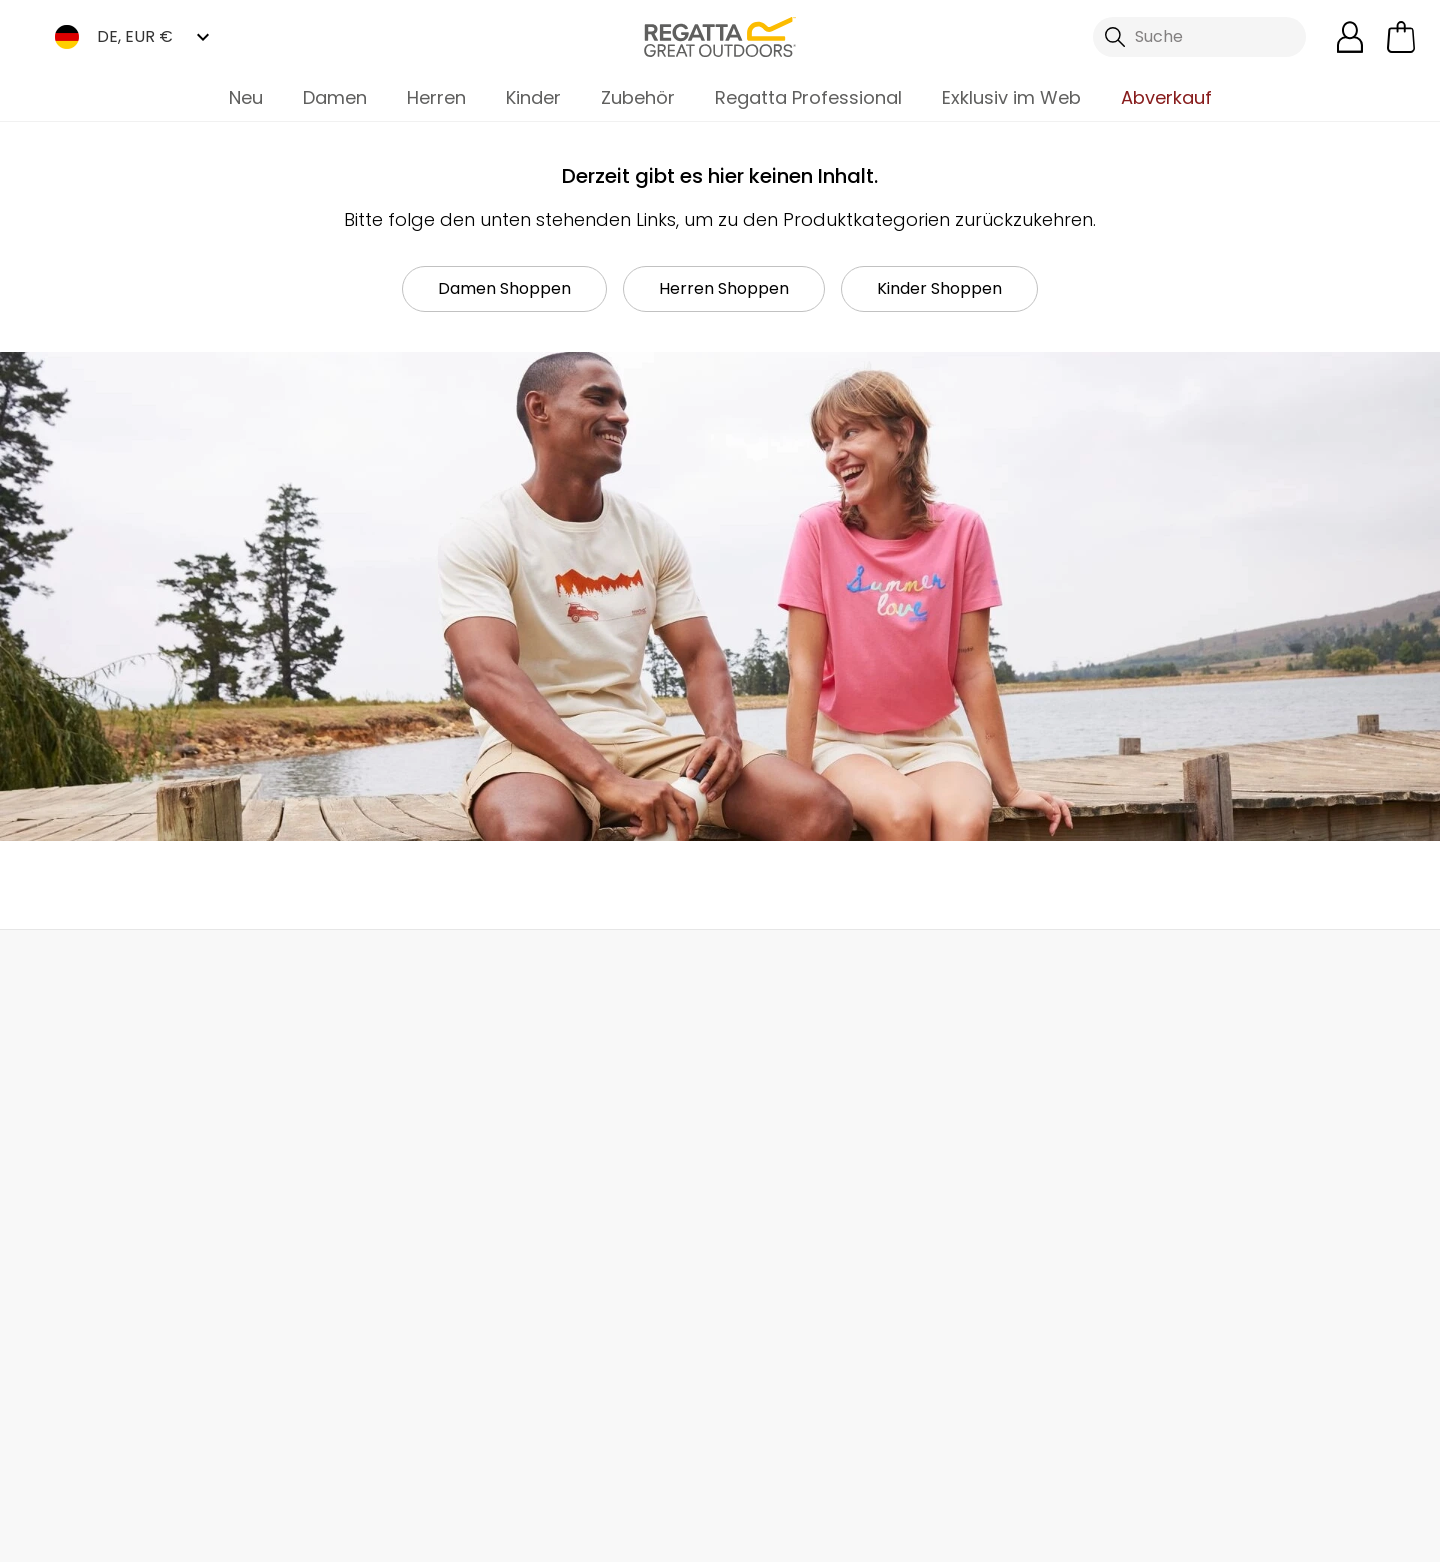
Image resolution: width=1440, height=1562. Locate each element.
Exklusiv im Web (1011, 97)
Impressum (733, 1533)
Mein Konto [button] (394, 973)
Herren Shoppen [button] (724, 288)
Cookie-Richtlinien (1320, 1533)
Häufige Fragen (331, 1154)
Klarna (744, 1274)
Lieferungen (93, 1144)
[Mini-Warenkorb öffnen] (1401, 37)
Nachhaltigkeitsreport (579, 1250)
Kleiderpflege (771, 1338)
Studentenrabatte (791, 1178)
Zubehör (638, 97)
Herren (436, 97)
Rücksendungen (111, 1176)
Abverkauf (1166, 97)
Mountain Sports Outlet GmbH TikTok (308, 1444)
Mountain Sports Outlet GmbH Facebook (267, 1444)
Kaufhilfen (759, 1306)
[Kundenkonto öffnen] (1350, 37)
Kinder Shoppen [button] (939, 288)
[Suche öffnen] (1200, 37)
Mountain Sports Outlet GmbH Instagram (349, 1444)
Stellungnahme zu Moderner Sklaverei (569, 1294)
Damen (335, 97)
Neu (246, 97)
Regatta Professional (808, 97)
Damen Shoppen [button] (504, 288)
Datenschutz (1292, 1264)
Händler (770, 973)
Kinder (533, 97)
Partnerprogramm (566, 1218)
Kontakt (1133, 973)
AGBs (849, 1533)
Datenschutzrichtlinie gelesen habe (1059, 1533)
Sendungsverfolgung (130, 1208)
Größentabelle (776, 1242)
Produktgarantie (783, 1210)
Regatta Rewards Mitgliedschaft (787, 1134)
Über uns (530, 1122)
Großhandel (543, 1186)
